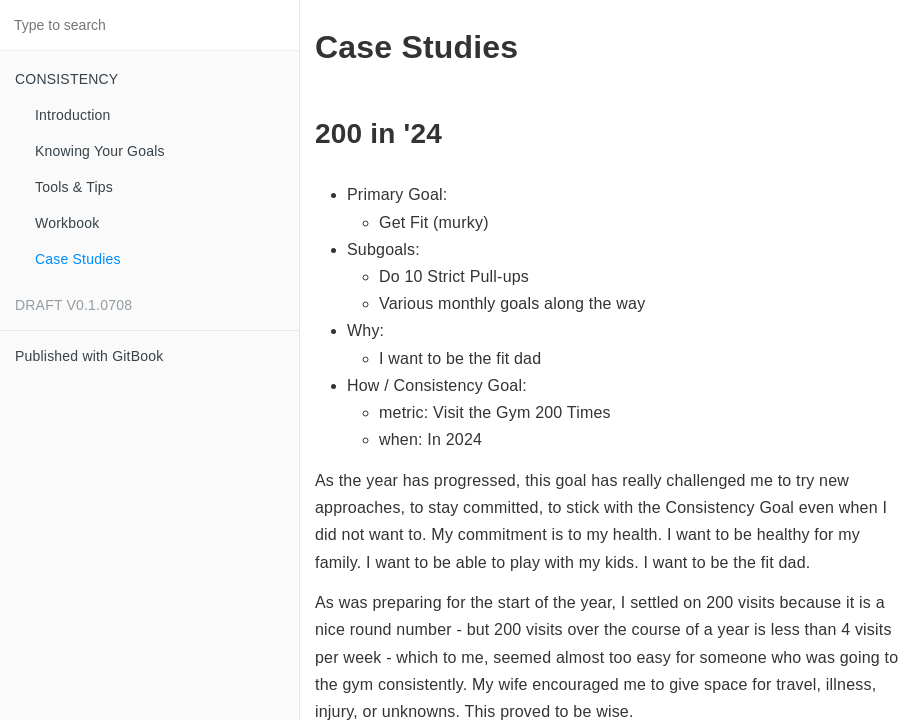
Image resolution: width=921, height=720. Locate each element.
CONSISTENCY (66, 79)
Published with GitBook (89, 356)
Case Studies (78, 259)
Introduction (73, 115)
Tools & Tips (74, 187)
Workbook (67, 223)
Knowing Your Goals (100, 151)
